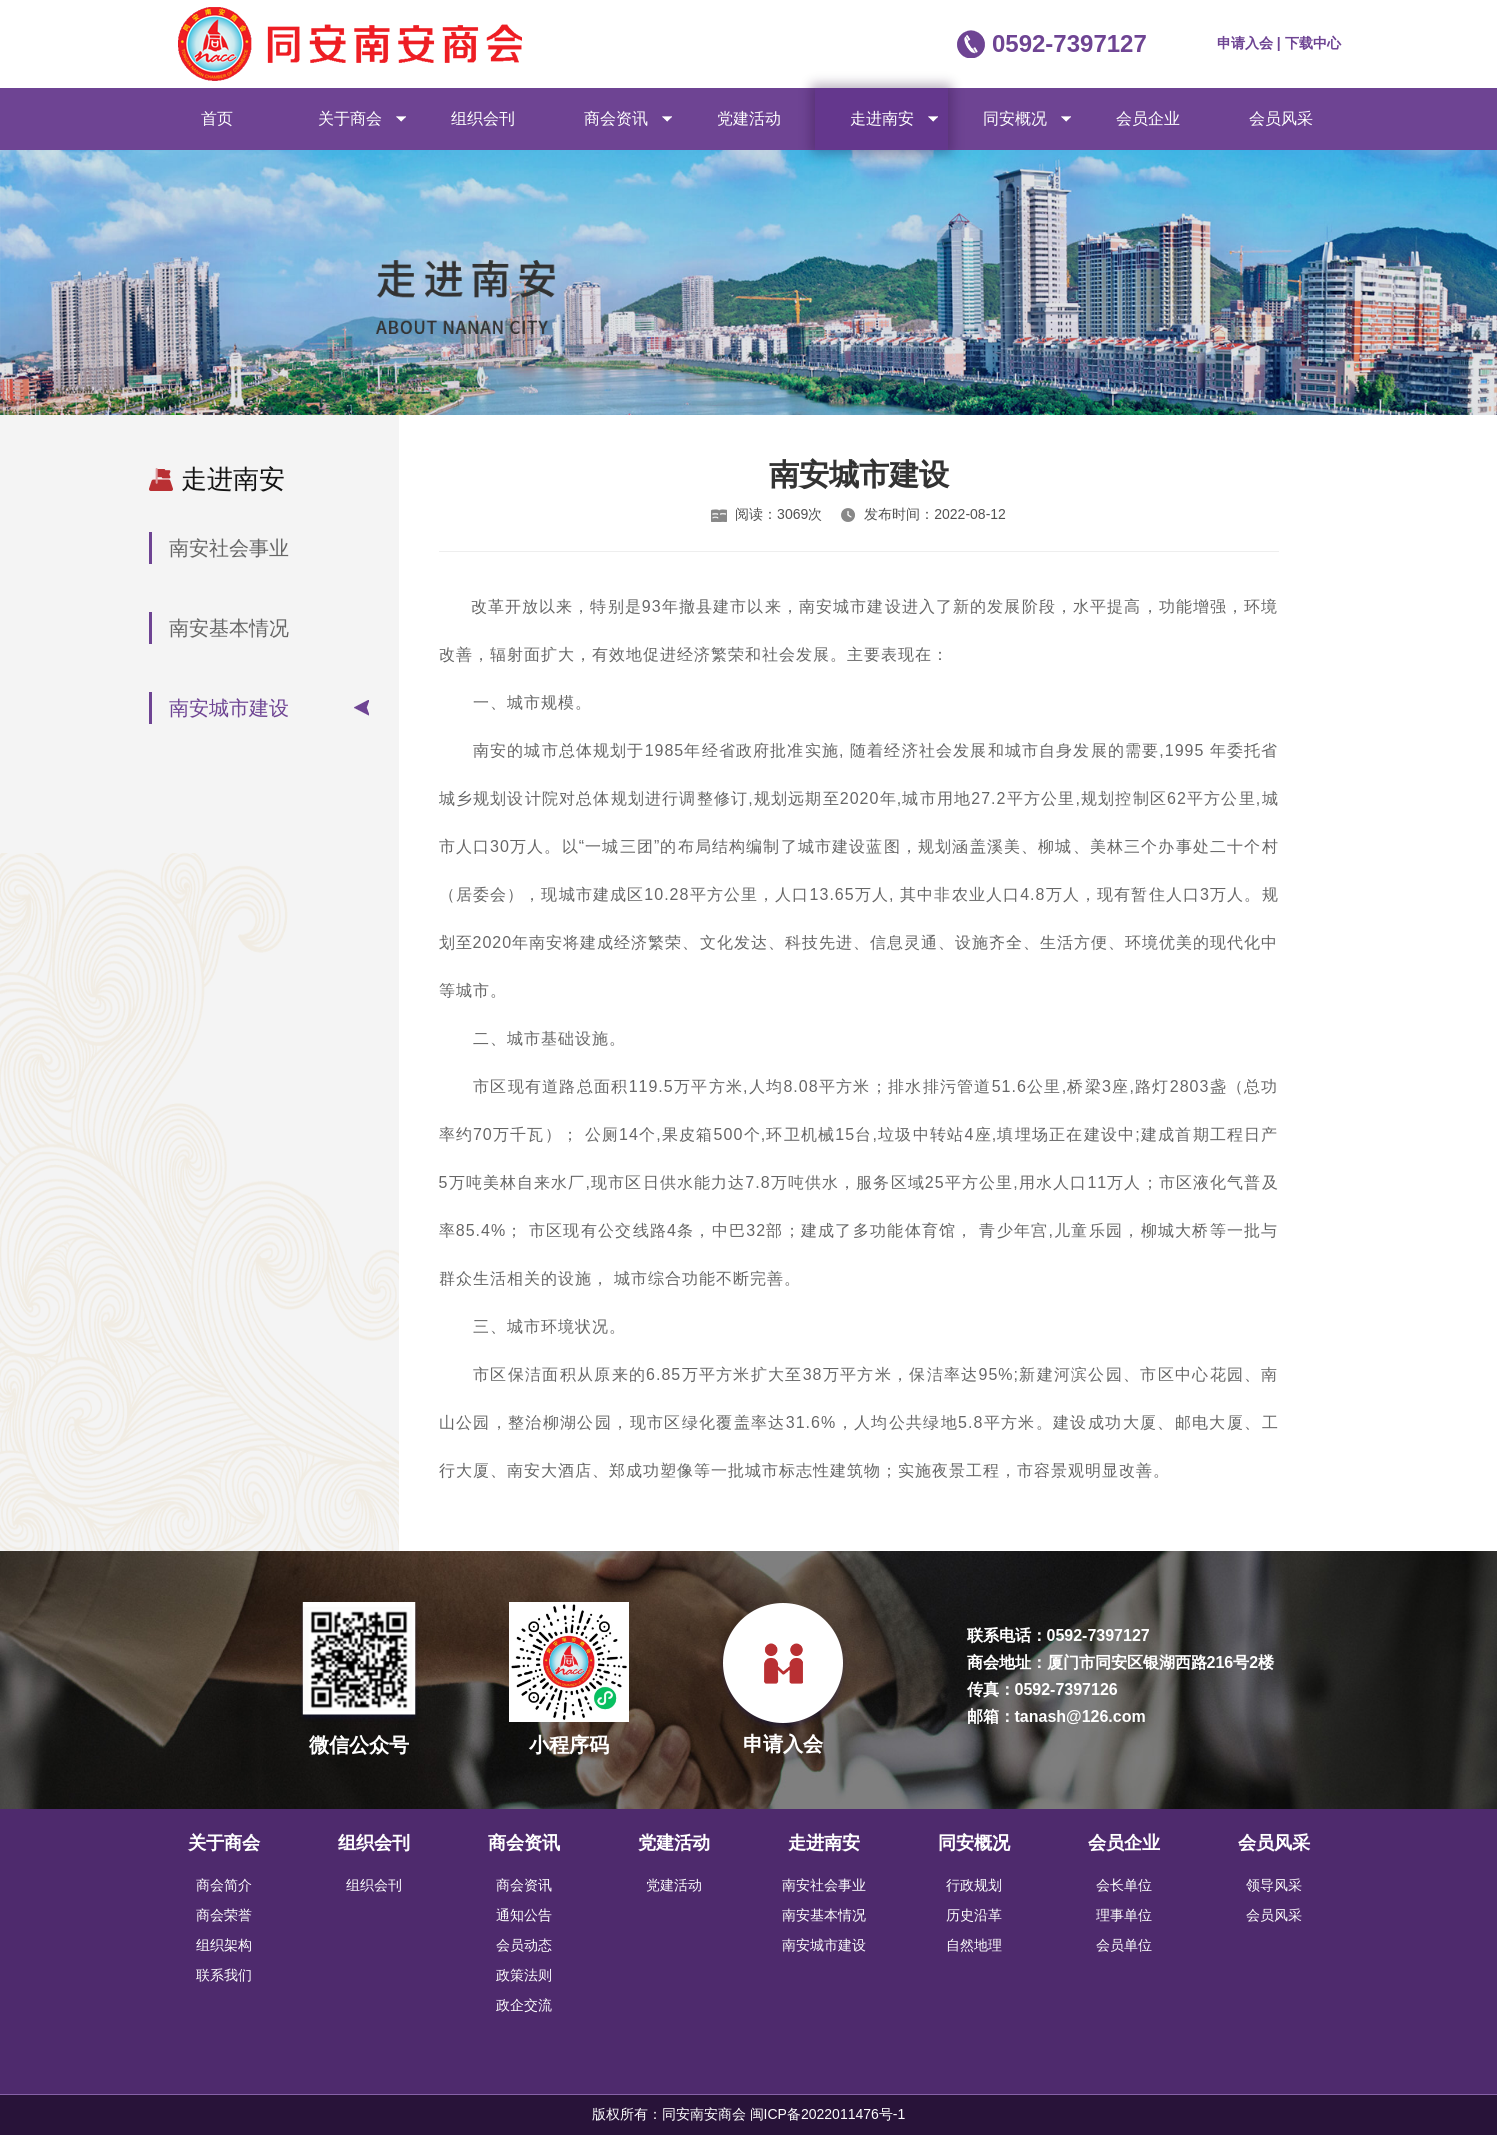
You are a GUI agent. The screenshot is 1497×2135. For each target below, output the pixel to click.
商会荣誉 (224, 1915)
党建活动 (749, 118)
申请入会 (1247, 43)
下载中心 (1313, 43)
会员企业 (1148, 118)
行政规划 (974, 1885)
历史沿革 (974, 1915)
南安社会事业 (229, 548)
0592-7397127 (1069, 43)
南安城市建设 (229, 708)
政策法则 (524, 1975)
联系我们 (224, 1975)
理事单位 (1124, 1915)
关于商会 (350, 118)
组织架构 (224, 1945)
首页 (217, 118)
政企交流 (524, 2005)
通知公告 (524, 1915)
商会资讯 (616, 118)
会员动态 (524, 1945)
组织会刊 (483, 118)
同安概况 (1015, 118)
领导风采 (1274, 1885)
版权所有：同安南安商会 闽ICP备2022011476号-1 (749, 2114)
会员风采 (1281, 118)
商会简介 (224, 1885)
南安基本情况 (229, 628)
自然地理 (974, 1945)
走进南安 (882, 118)
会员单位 (1124, 1945)
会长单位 (1124, 1885)
